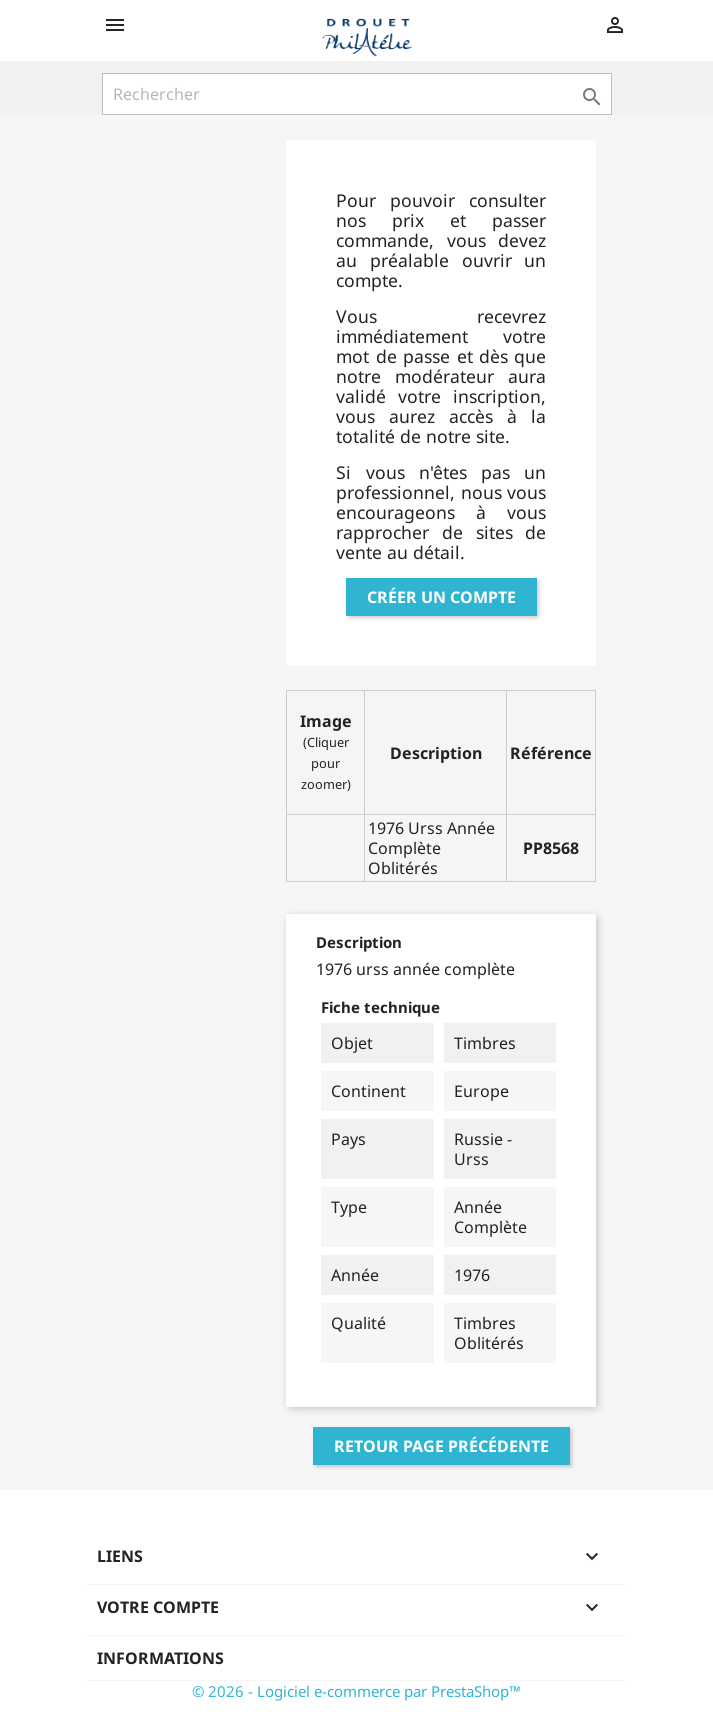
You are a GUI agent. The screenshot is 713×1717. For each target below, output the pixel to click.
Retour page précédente (441, 1446)
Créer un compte (441, 597)
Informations (160, 1658)
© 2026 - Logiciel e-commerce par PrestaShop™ (356, 1691)
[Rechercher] (357, 94)
